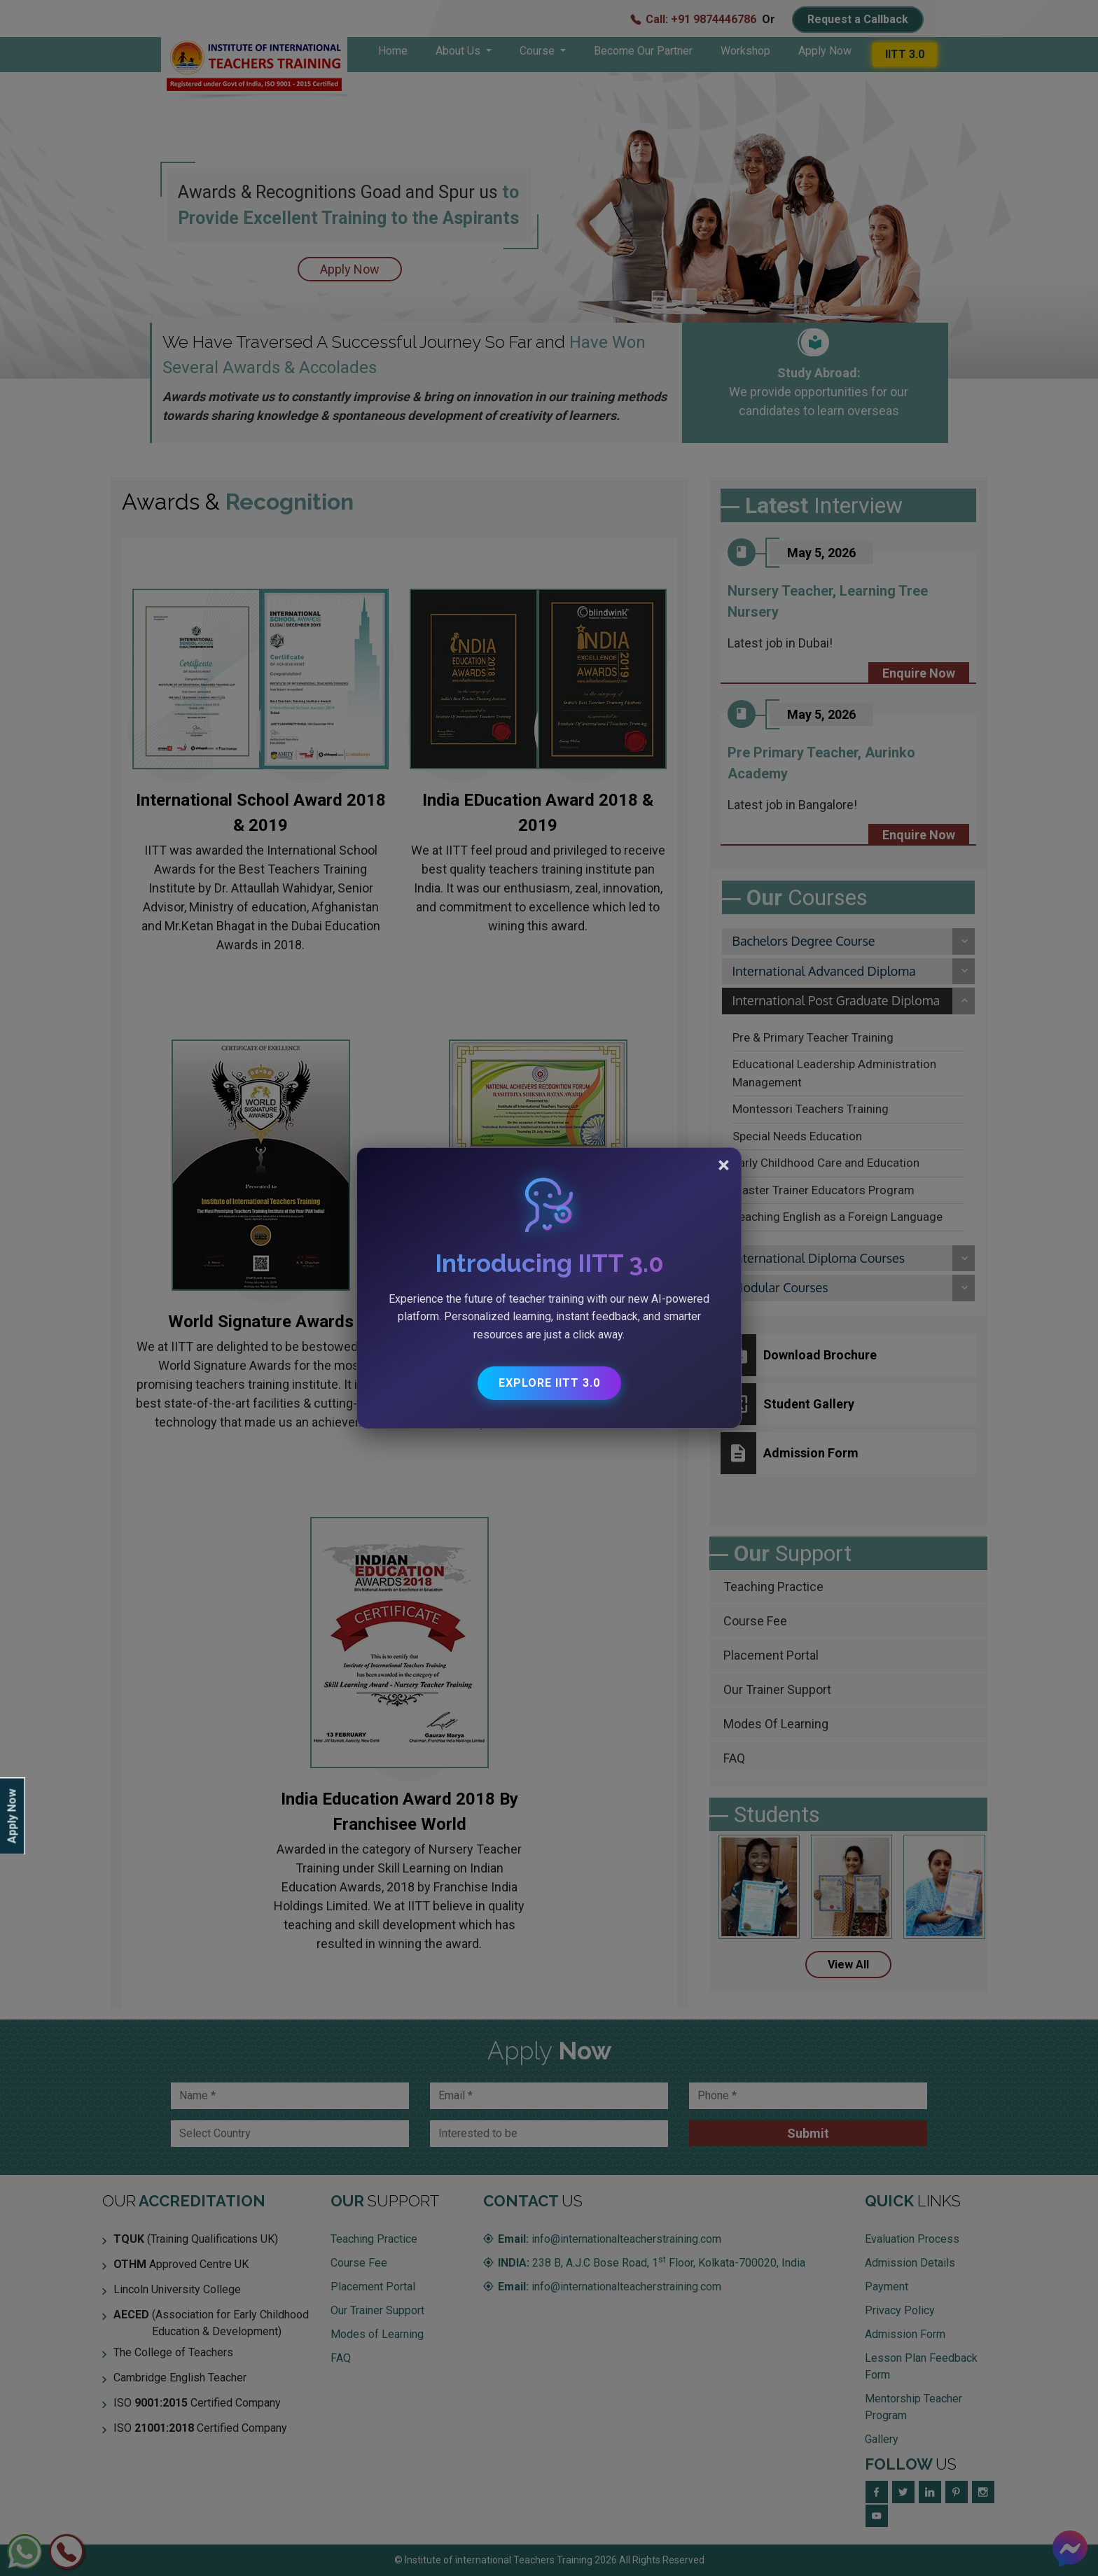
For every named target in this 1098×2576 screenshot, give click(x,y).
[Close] (724, 1164)
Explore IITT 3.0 (549, 1383)
